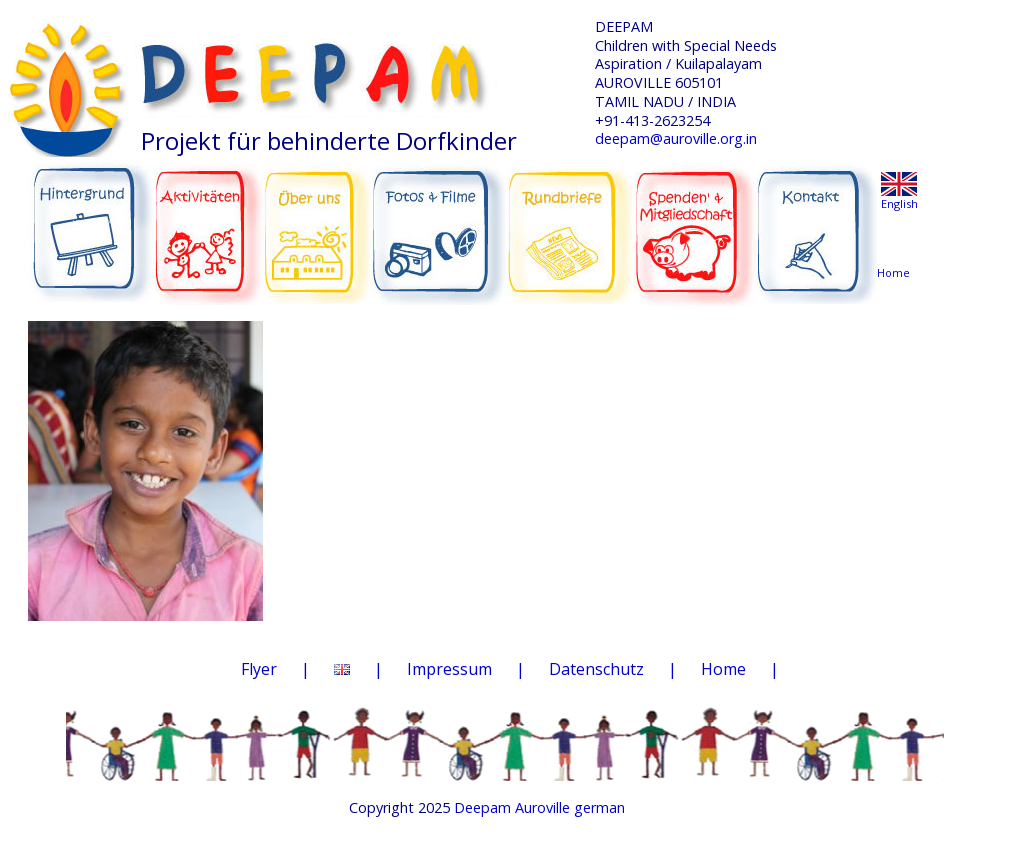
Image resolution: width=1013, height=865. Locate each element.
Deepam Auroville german (539, 807)
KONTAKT (819, 222)
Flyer (259, 669)
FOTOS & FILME (439, 224)
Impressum (449, 669)
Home (723, 669)
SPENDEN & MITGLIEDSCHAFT (695, 221)
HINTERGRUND (91, 222)
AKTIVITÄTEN (209, 222)
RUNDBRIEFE (570, 218)
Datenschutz (596, 669)
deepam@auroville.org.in (676, 138)
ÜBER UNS (317, 220)
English (899, 203)
